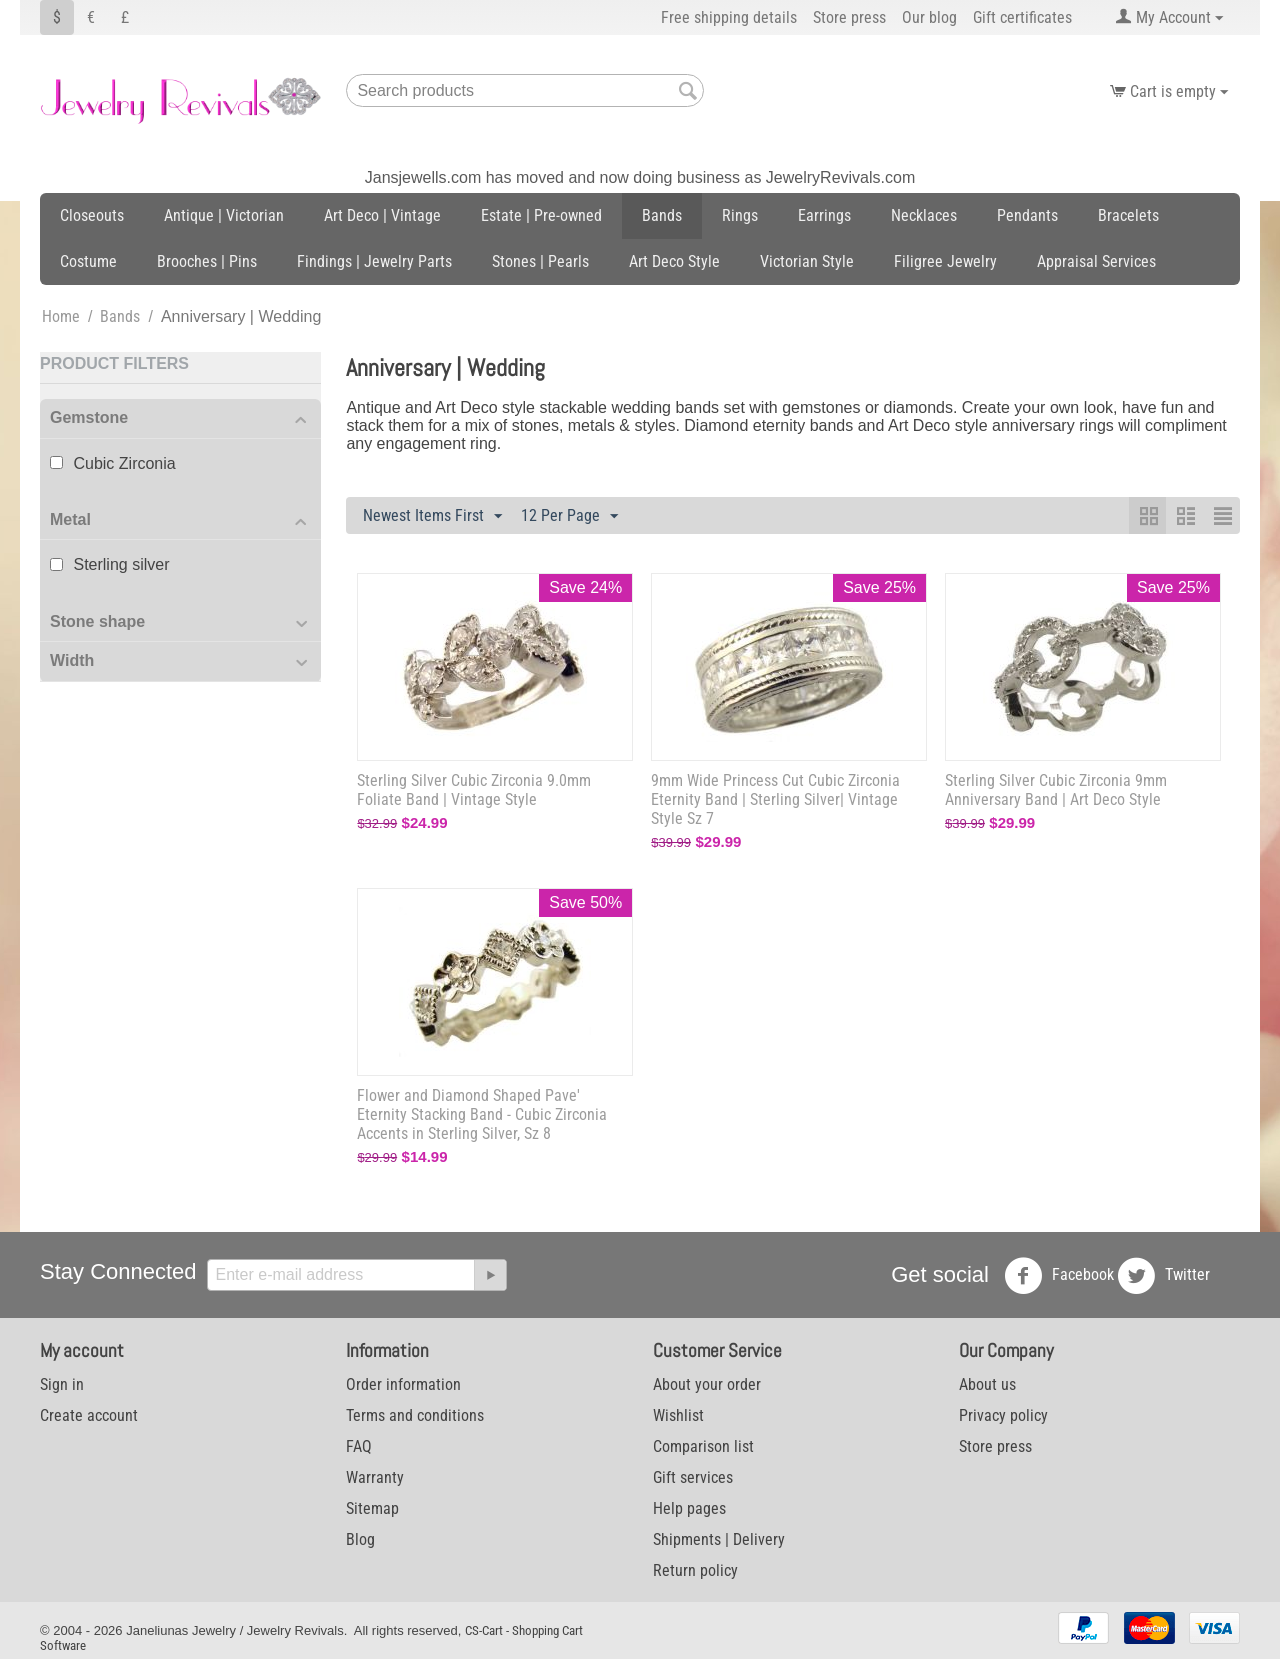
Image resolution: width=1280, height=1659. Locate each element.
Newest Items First (432, 516)
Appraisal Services (1096, 261)
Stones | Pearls (540, 261)
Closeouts (92, 215)
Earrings (824, 215)
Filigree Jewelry (945, 261)
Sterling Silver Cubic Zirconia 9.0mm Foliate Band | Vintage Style (474, 790)
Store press (849, 17)
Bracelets (1128, 215)
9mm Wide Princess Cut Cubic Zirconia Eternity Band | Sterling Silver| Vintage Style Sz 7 (775, 799)
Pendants (1027, 215)
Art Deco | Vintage (382, 215)
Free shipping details (729, 17)
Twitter (1163, 1276)
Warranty (375, 1477)
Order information (403, 1384)
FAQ (359, 1446)
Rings (740, 215)
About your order (707, 1384)
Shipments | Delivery (719, 1539)
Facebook (1059, 1276)
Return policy (695, 1570)
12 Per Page (569, 516)
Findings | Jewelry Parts (374, 261)
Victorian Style (807, 261)
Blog (360, 1539)
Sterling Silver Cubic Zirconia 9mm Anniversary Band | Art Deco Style (1056, 790)
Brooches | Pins (207, 261)
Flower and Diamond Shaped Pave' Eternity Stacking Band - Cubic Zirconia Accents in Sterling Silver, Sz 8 (482, 1114)
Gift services (693, 1477)
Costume (88, 261)
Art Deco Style (674, 261)
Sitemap (372, 1508)
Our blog (929, 17)
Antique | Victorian (224, 215)
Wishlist (678, 1415)
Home (61, 316)
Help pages (689, 1508)
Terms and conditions (415, 1415)
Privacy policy (1003, 1415)
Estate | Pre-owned (541, 215)
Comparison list (703, 1446)
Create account (89, 1415)
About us (987, 1384)
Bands (662, 215)
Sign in (62, 1384)
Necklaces (924, 215)
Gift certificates (1022, 17)
